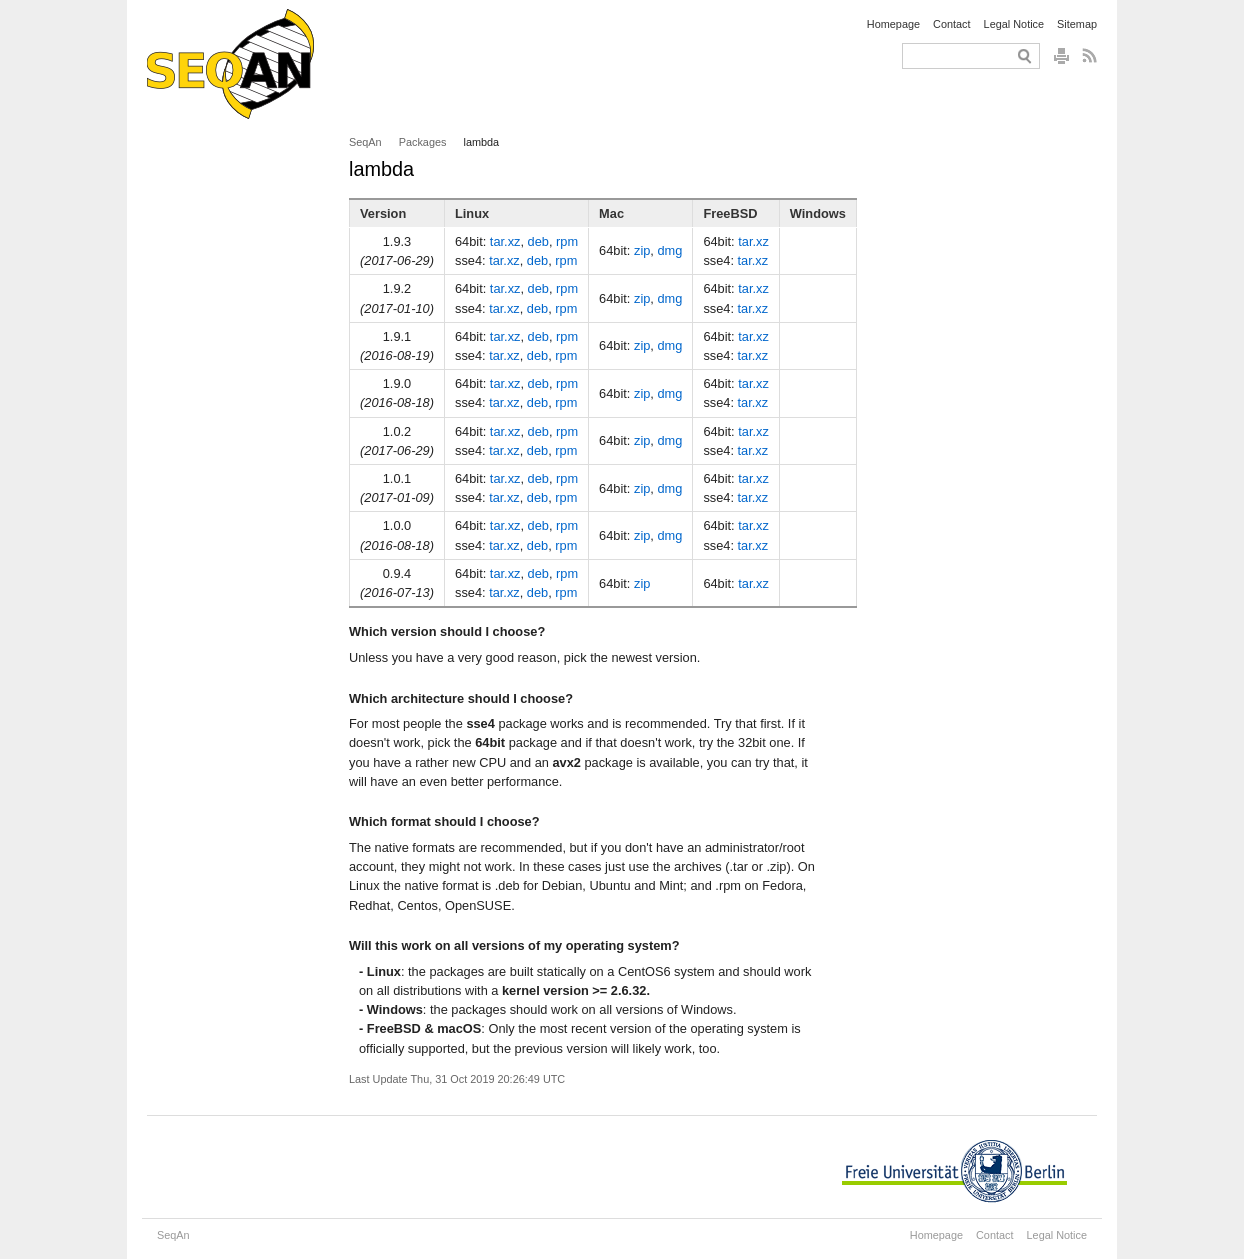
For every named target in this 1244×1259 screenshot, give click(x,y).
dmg (669, 250)
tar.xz (505, 241)
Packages (423, 142)
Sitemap (1077, 24)
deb (538, 241)
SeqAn (365, 142)
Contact (951, 24)
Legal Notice (1014, 24)
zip (642, 250)
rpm (567, 241)
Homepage (893, 24)
